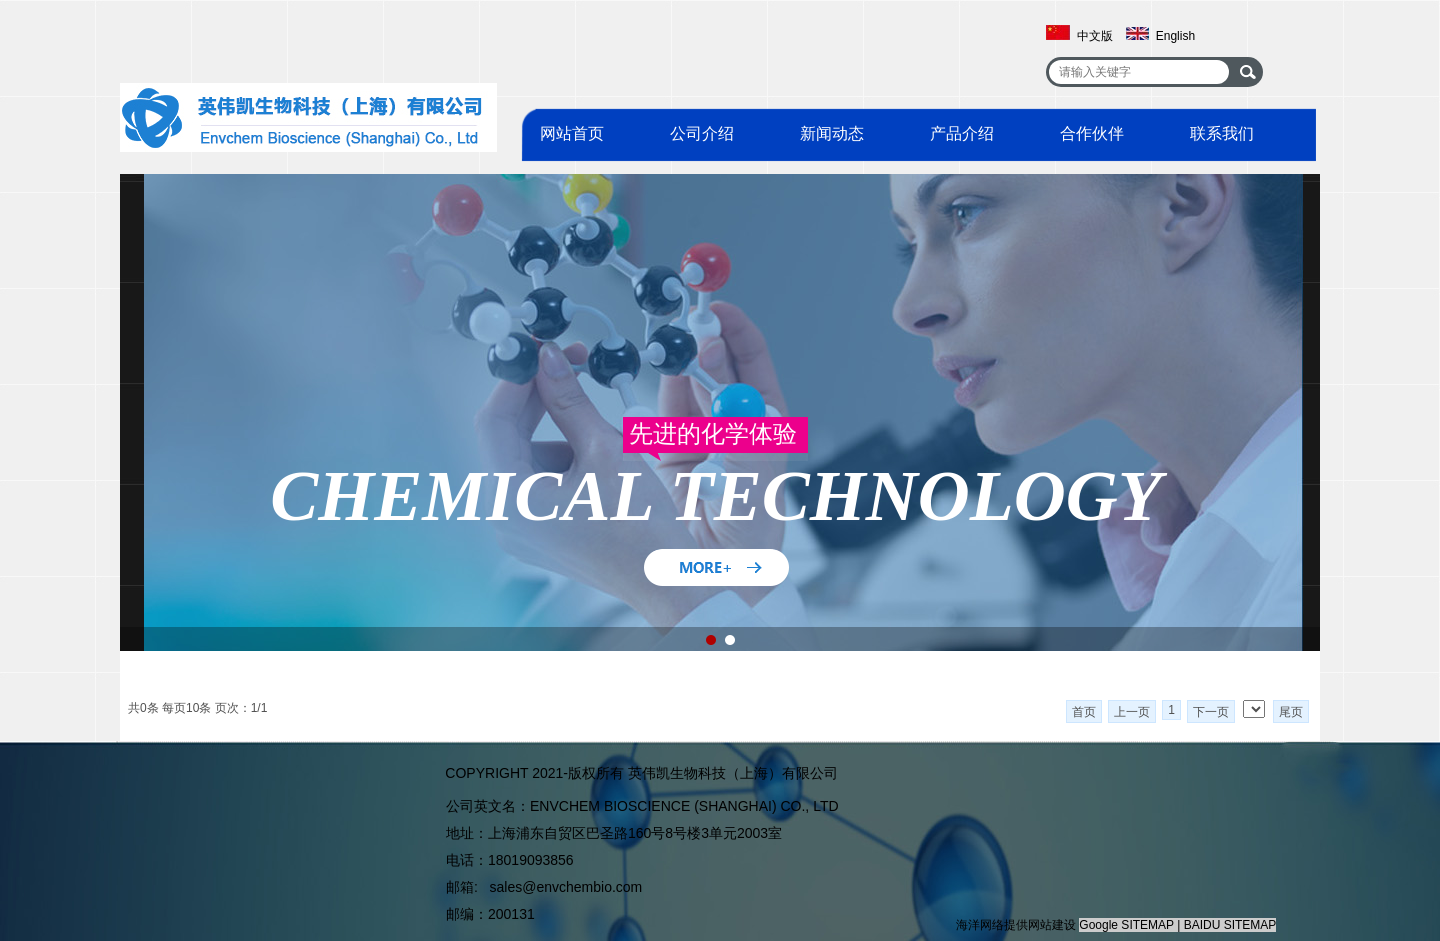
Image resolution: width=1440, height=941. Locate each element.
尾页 (1291, 712)
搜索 (1247, 72)
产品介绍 (962, 133)
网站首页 (572, 133)
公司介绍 (702, 133)
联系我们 (1222, 133)
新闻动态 (832, 133)
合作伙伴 (1092, 133)
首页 (1084, 712)
